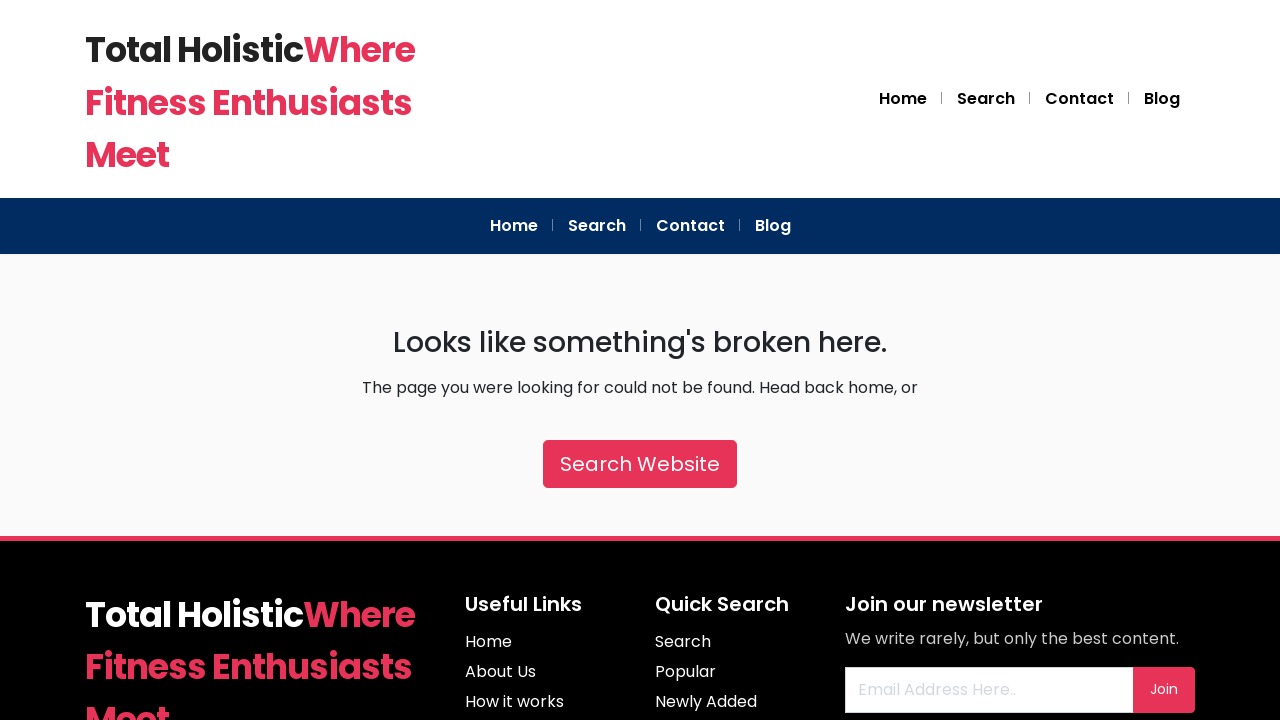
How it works (514, 701)
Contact (1079, 98)
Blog (1162, 98)
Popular (685, 671)
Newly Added (706, 701)
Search (986, 98)
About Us (500, 671)
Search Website (640, 464)
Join (1164, 689)
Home (903, 98)
